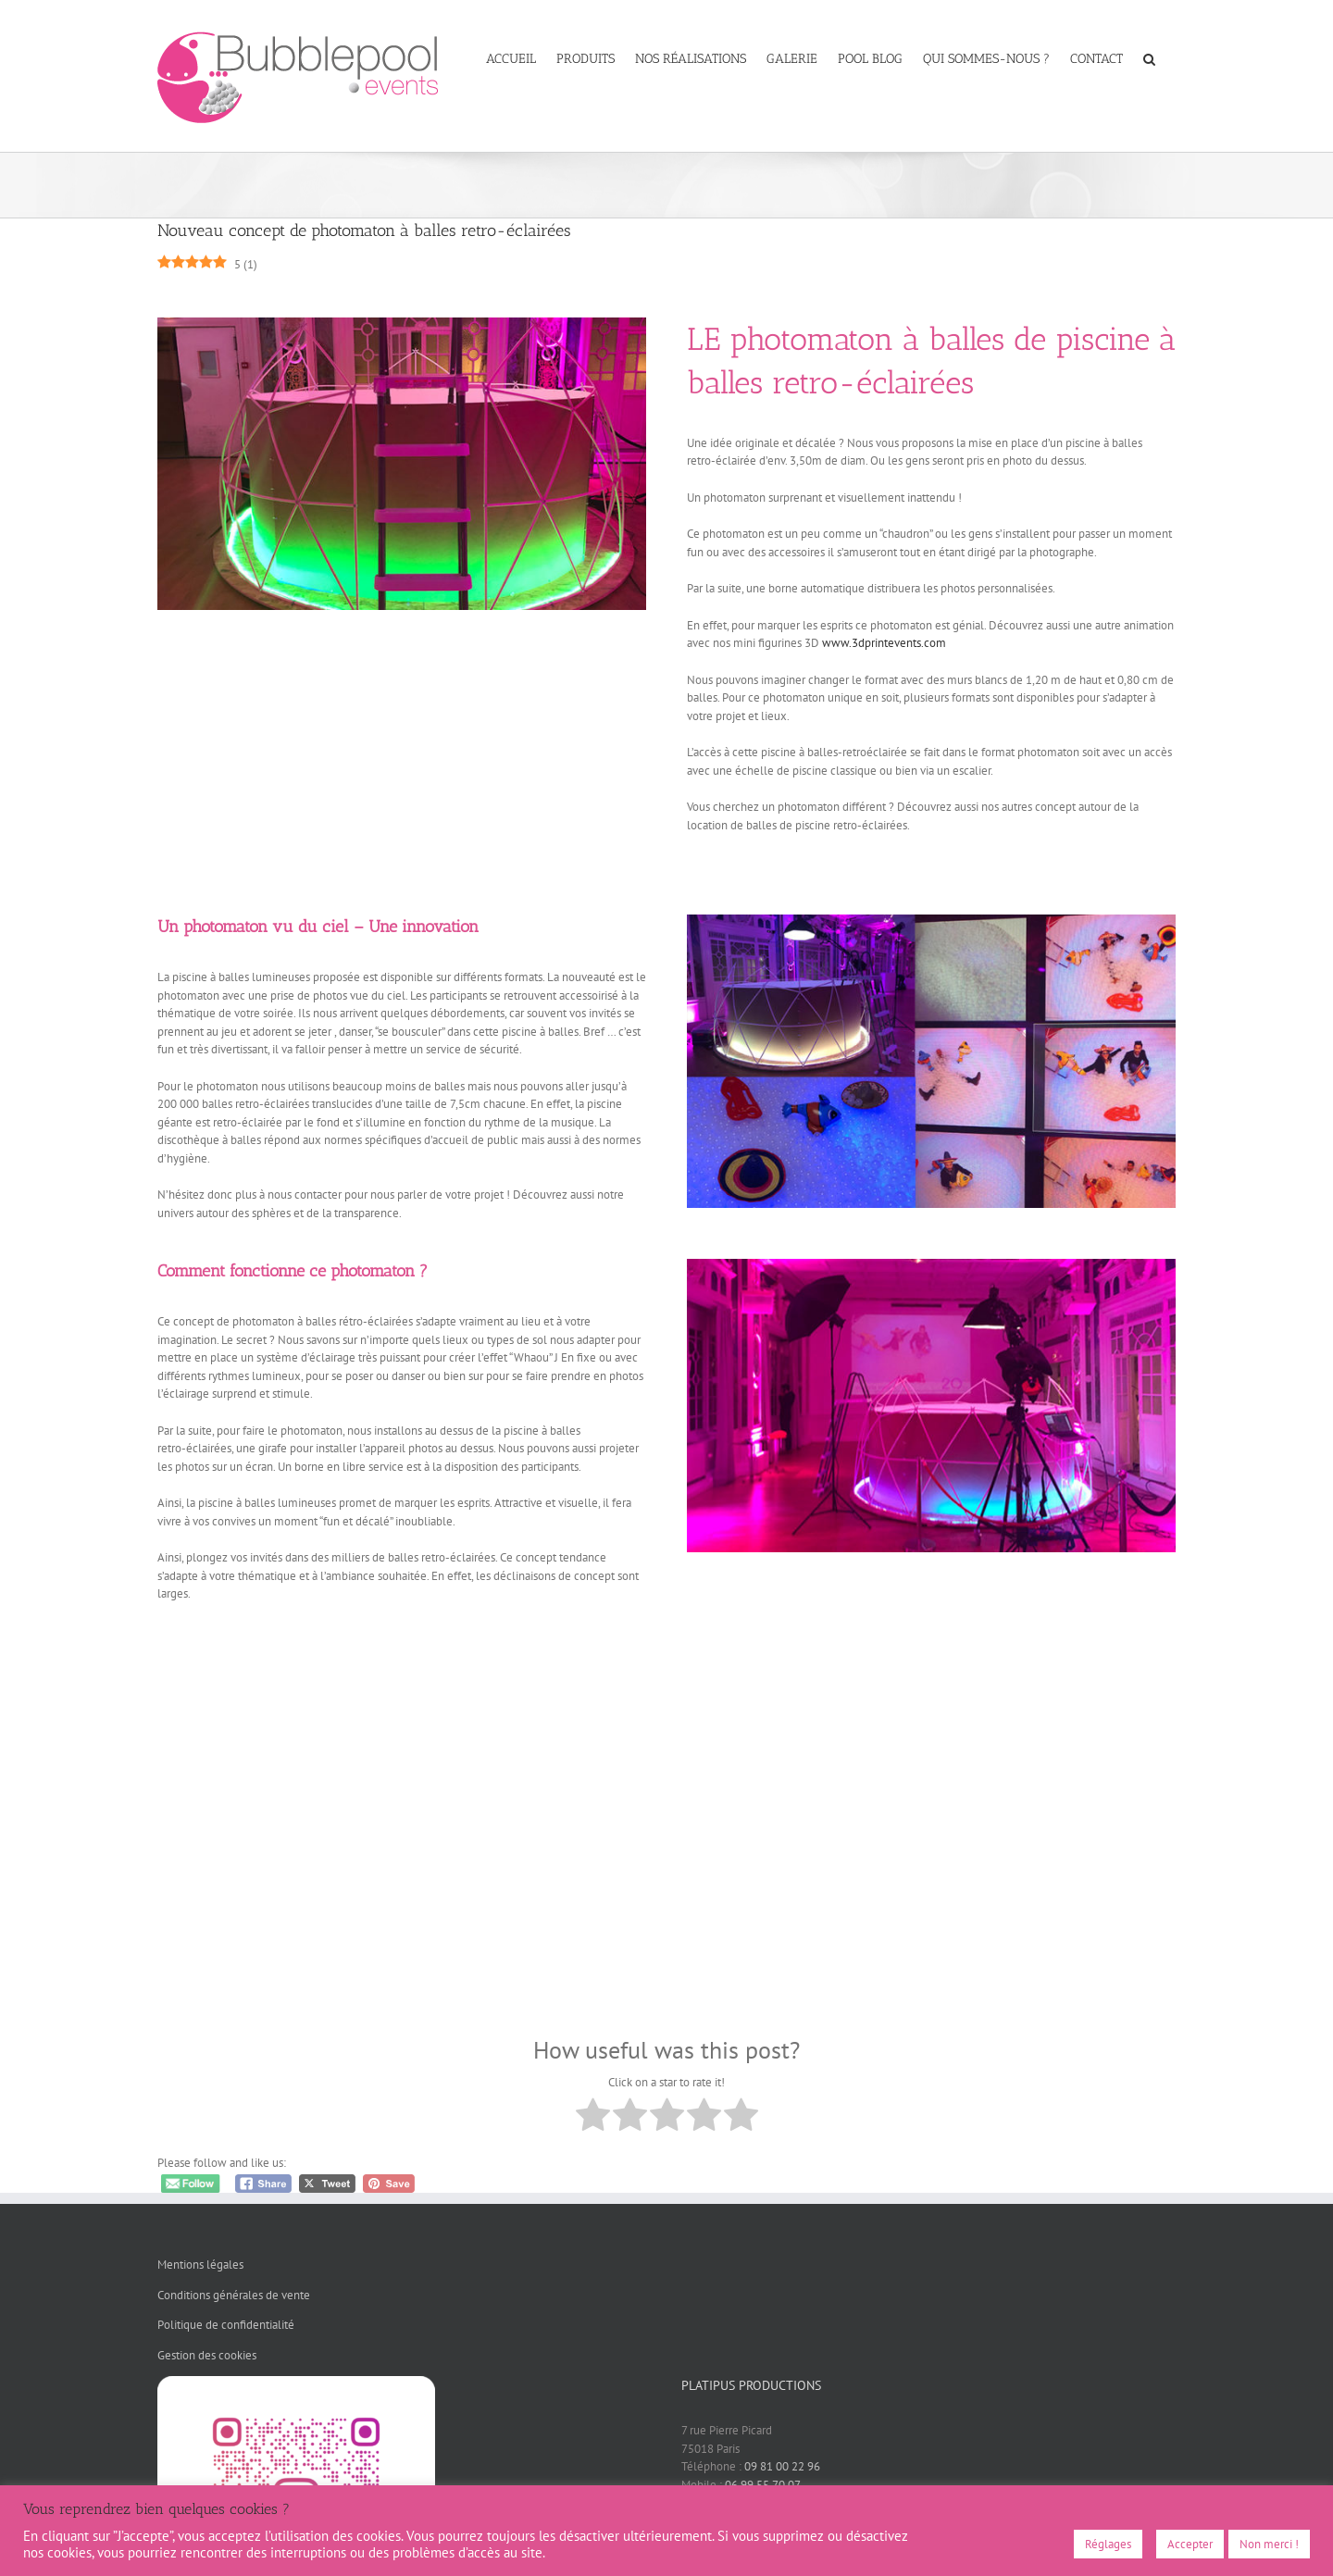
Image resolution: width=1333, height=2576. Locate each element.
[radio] (593, 2117)
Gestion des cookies (206, 2355)
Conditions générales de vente (233, 2295)
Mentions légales (200, 2264)
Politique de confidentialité (225, 2325)
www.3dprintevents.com (884, 643)
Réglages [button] (1108, 2544)
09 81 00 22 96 (782, 2466)
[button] (1149, 58)
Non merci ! (1269, 2544)
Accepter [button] (1190, 2544)
